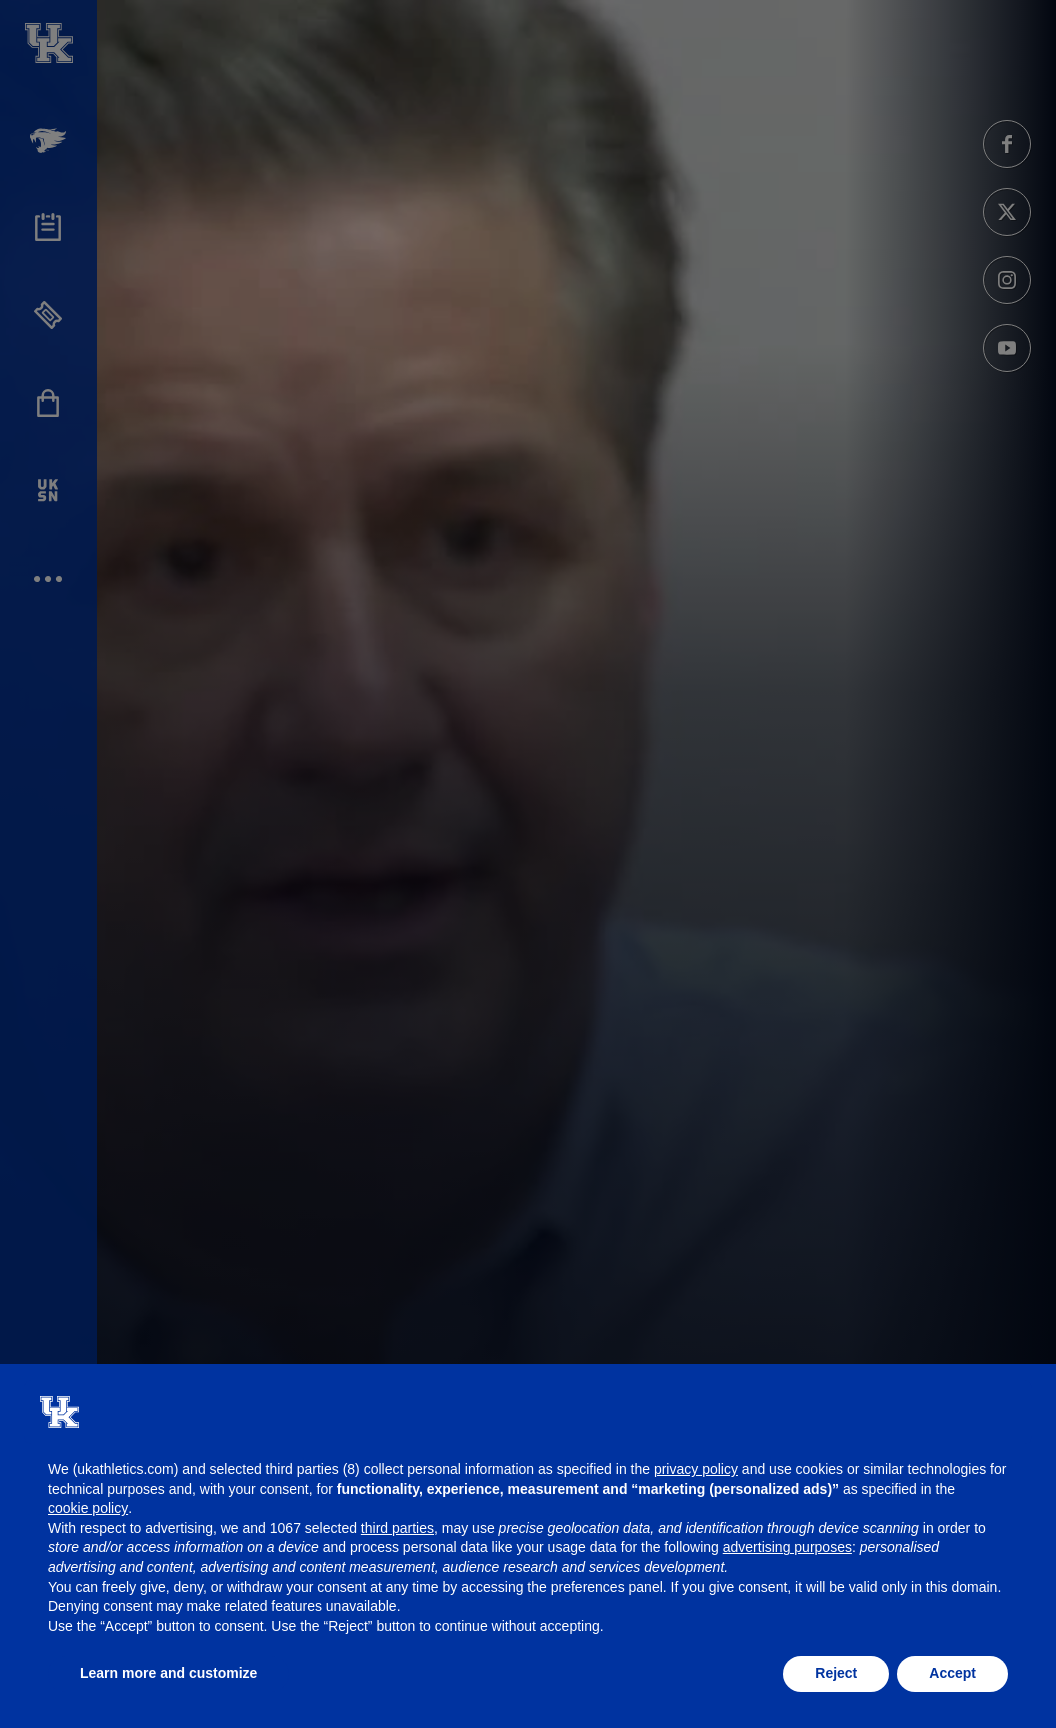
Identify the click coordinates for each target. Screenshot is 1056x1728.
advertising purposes (787, 1547)
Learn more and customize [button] (168, 1673)
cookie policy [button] (88, 1508)
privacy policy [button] (696, 1469)
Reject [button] (836, 1673)
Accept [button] (952, 1673)
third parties (397, 1528)
